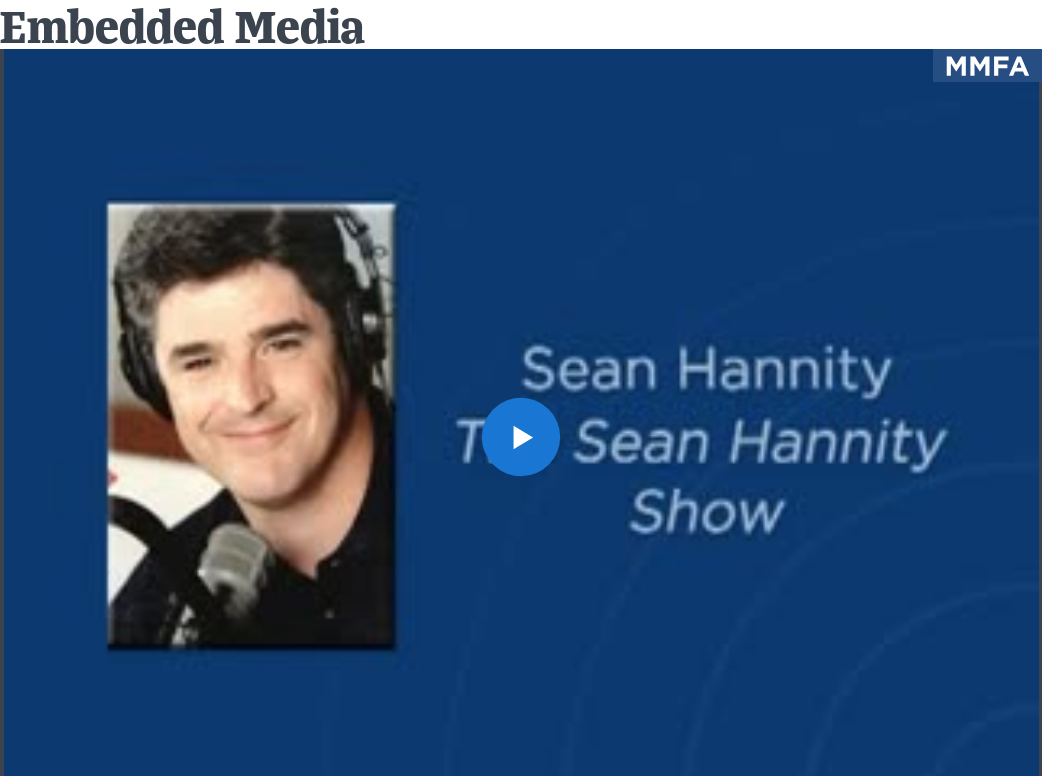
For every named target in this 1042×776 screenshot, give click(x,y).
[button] (521, 437)
